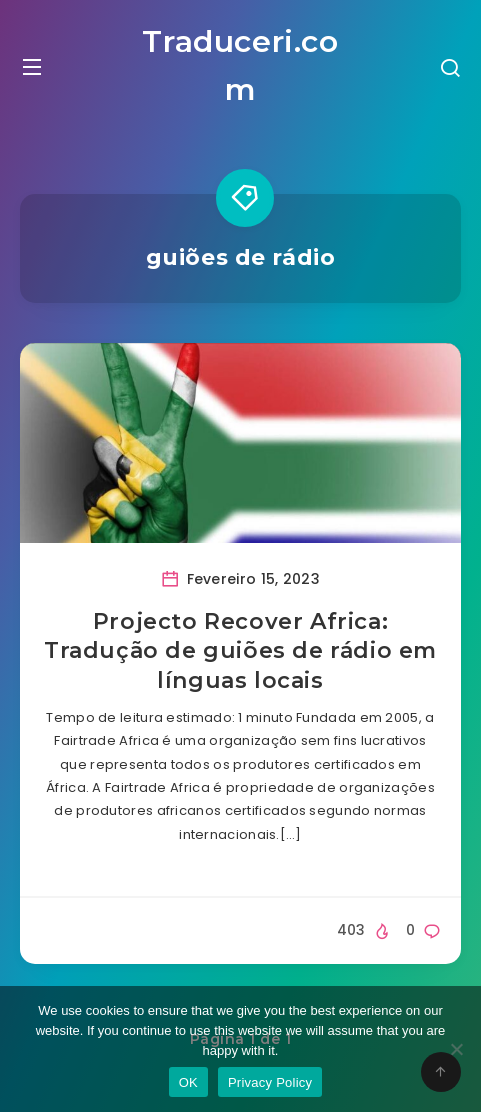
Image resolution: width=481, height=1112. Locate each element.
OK (188, 1082)
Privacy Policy (270, 1082)
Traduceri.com (240, 65)
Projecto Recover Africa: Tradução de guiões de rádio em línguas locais (240, 651)
